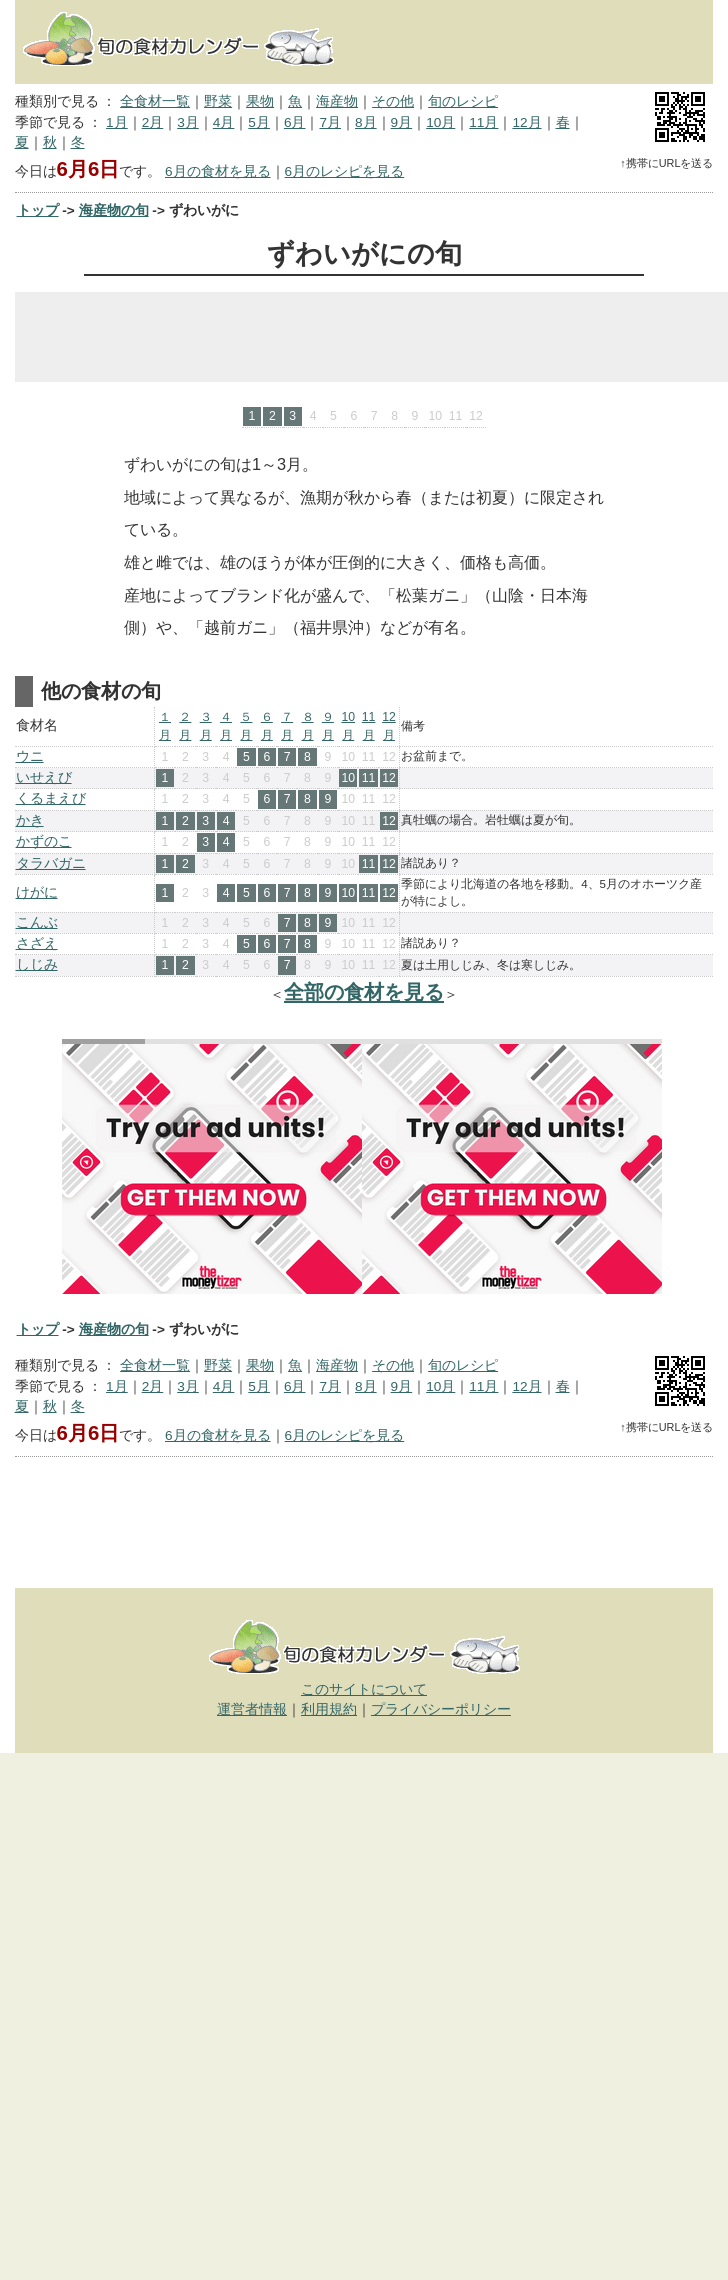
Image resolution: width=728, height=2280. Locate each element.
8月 (366, 122)
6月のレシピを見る (345, 171)
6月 (295, 122)
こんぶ (37, 922)
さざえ (37, 943)
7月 (330, 122)
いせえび (44, 777)
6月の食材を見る (218, 171)
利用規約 (329, 1709)
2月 (153, 122)
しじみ (37, 964)
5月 (259, 122)
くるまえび (51, 798)
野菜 (218, 101)
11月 (483, 122)
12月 (526, 122)
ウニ (30, 756)
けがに (37, 892)
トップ (38, 210)
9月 (402, 122)
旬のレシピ (463, 101)
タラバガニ (51, 863)
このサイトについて (364, 1689)
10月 (440, 122)
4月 (224, 122)
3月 (188, 122)
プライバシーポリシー (441, 1709)
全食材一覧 (155, 101)
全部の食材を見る (364, 992)
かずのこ (44, 841)
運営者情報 (252, 1709)
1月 (117, 122)
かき (30, 820)
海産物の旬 (114, 210)
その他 (393, 101)
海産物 (337, 101)
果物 (260, 101)
